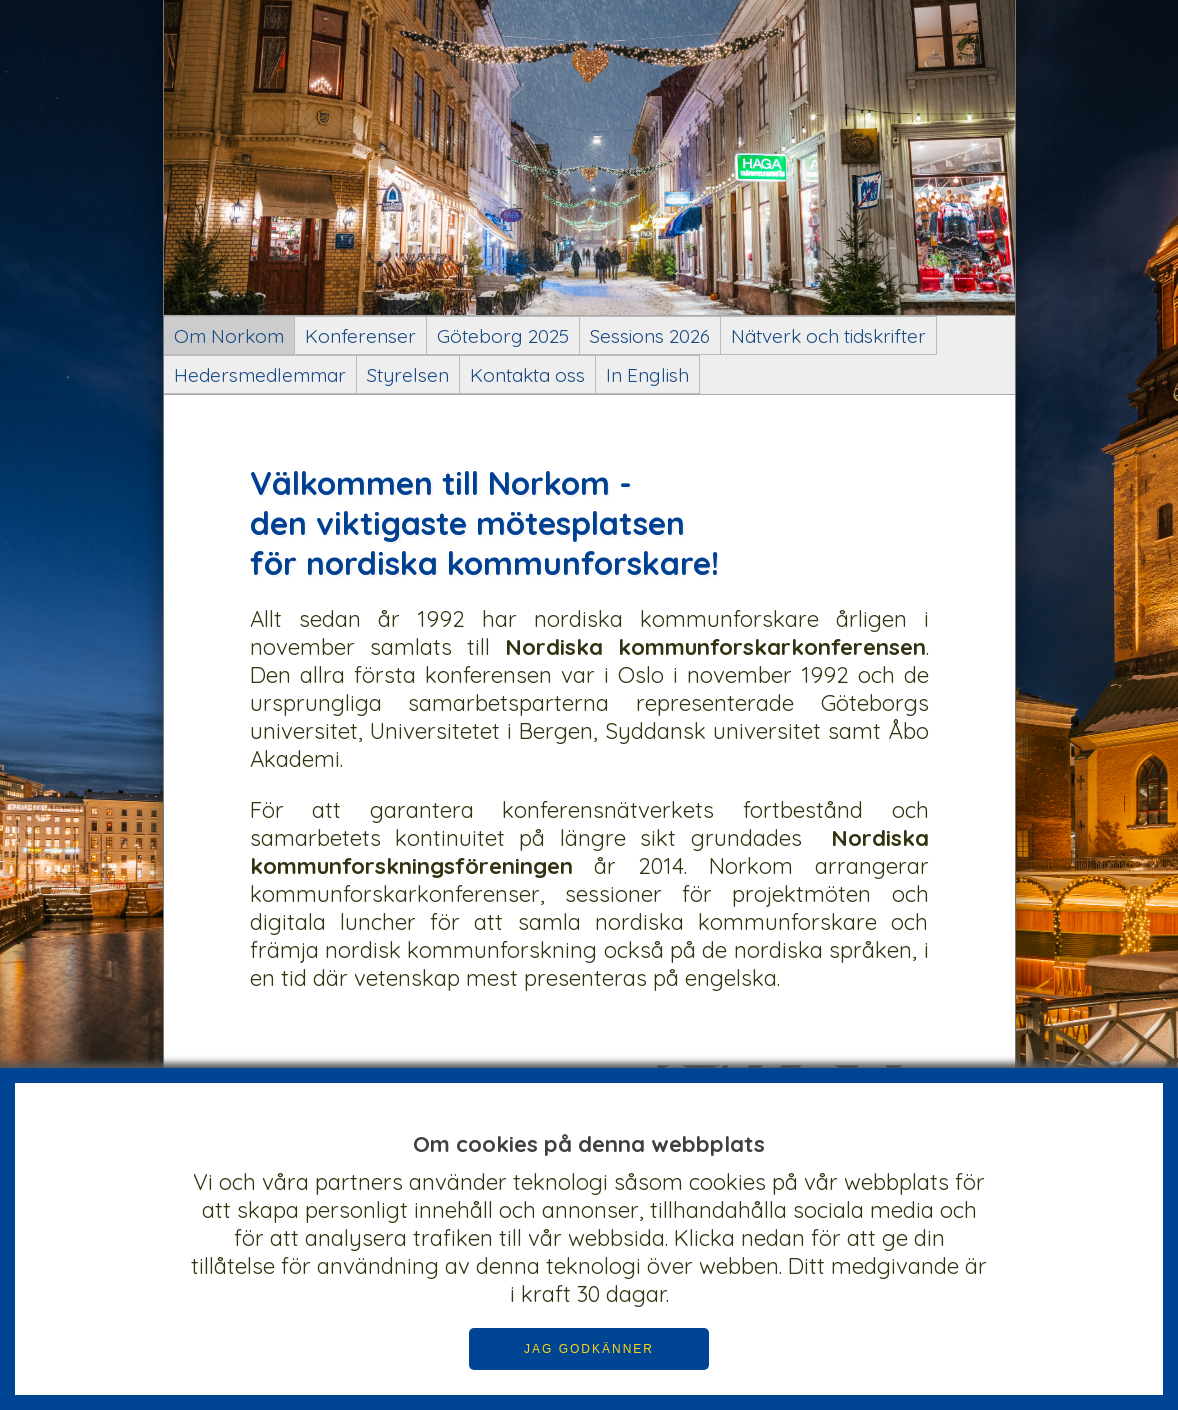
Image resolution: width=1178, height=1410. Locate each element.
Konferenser (360, 336)
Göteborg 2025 (503, 336)
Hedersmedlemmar (260, 375)
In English (647, 375)
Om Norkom (229, 336)
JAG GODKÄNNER (589, 1349)
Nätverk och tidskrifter (828, 336)
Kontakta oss (527, 375)
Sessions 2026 (650, 336)
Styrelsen (408, 375)
